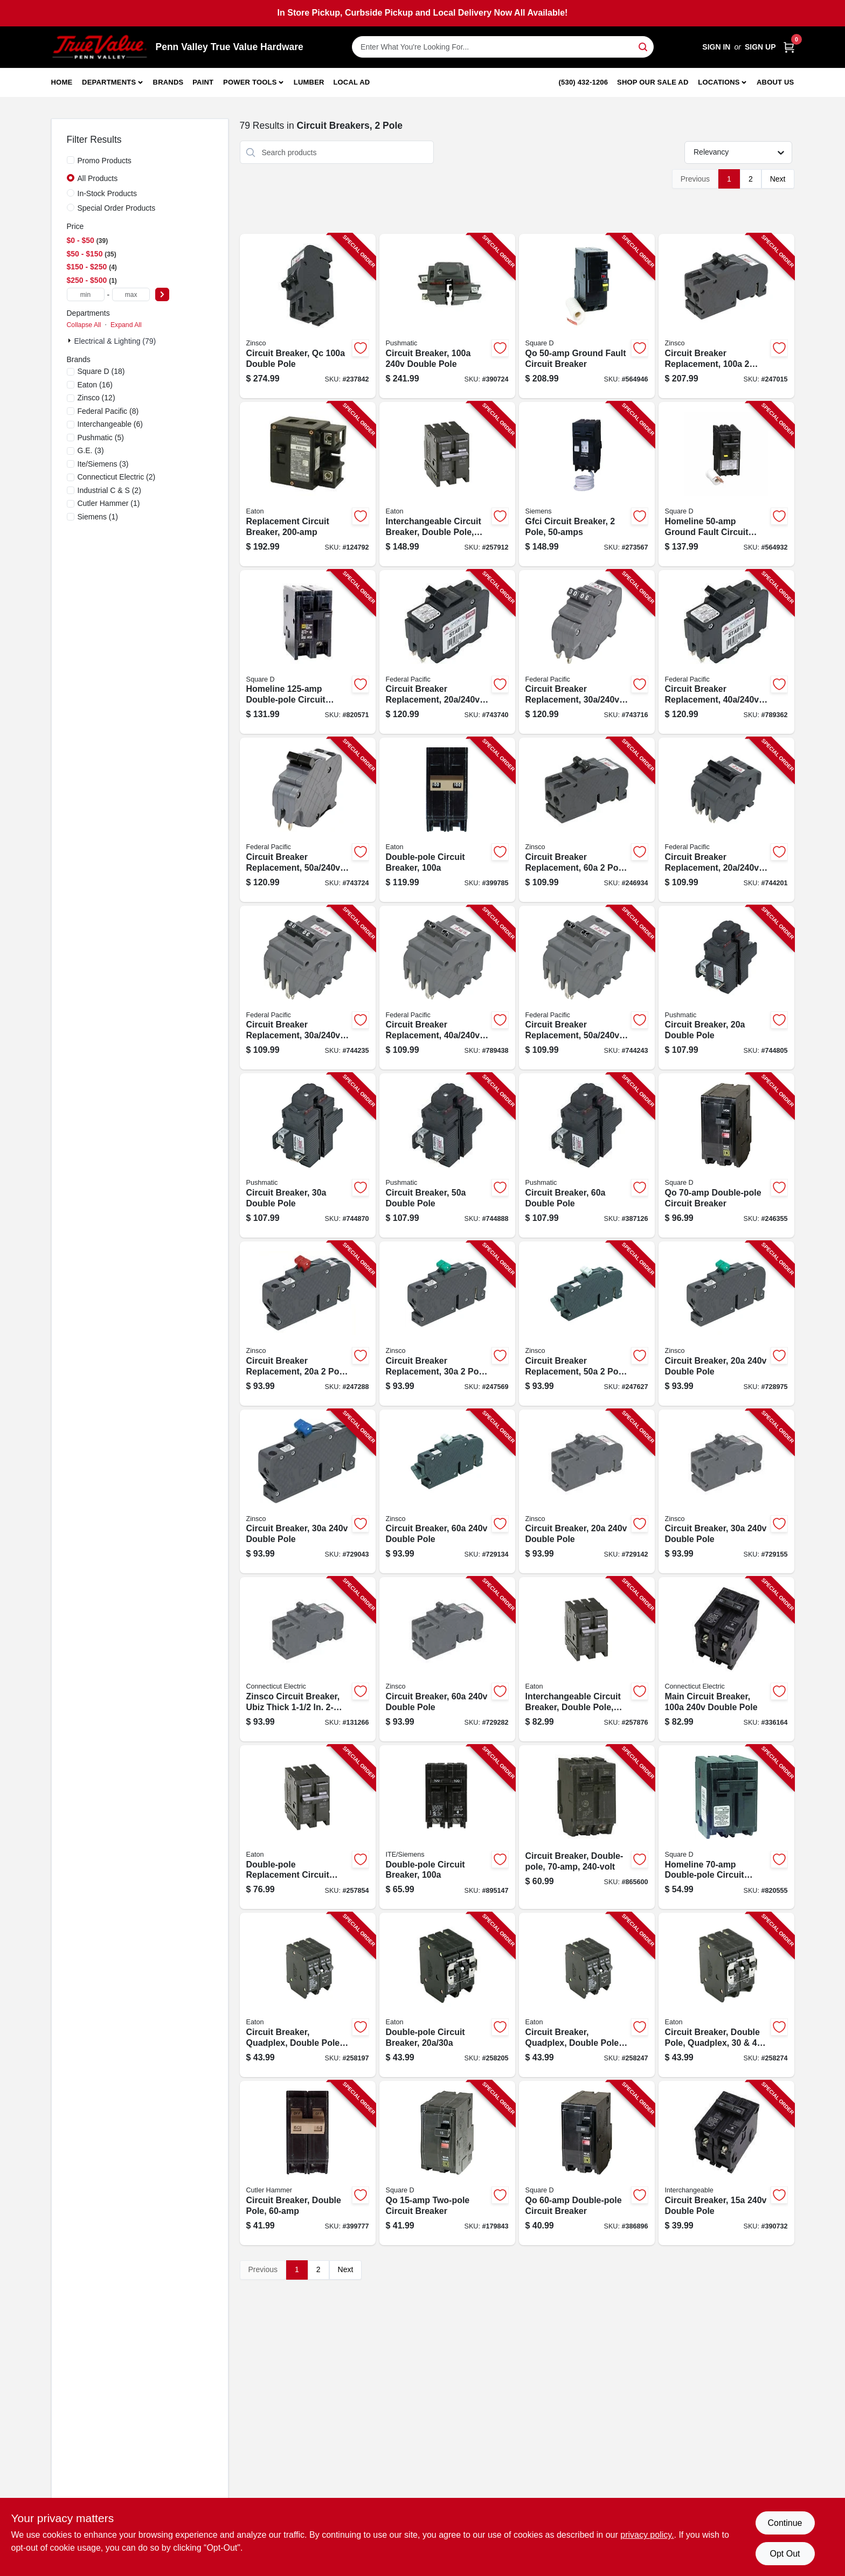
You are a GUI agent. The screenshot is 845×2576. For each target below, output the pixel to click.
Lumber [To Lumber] (309, 82)
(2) (117, 477)
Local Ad (351, 82)
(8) (108, 411)
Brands (168, 82)
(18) (101, 371)
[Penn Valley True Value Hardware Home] (99, 47)
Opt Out (785, 2553)
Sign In (716, 47)
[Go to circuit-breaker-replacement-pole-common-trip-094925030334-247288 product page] (308, 1323)
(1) (109, 503)
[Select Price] (162, 294)
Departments (109, 82)
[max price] (131, 294)
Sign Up (760, 47)
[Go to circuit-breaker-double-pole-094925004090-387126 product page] (587, 1155)
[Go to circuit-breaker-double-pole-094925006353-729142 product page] (587, 1491)
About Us (775, 82)
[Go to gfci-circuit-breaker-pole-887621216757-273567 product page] (587, 484)
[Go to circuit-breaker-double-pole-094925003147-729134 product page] (447, 1491)
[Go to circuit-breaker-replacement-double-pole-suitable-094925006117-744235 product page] (308, 988)
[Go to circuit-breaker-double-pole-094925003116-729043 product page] (308, 1491)
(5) (101, 437)
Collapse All (84, 325)
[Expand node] (70, 340)
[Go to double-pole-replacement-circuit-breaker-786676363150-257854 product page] (308, 1827)
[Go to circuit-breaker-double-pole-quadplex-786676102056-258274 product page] (726, 1995)
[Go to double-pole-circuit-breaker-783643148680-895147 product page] (447, 1827)
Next (778, 179)
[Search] (644, 46)
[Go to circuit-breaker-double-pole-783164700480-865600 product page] (587, 1827)
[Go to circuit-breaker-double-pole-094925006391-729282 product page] (447, 1659)
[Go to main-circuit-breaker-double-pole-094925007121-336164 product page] (726, 1659)
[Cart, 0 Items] (789, 47)
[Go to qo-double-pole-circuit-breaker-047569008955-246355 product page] (726, 1155)
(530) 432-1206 (583, 82)
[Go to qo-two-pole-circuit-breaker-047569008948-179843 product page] (447, 2163)
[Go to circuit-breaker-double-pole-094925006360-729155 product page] (726, 1491)
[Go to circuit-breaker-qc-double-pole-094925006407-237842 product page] (308, 316)
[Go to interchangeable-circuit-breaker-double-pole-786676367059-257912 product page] (447, 484)
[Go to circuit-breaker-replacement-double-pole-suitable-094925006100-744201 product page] (726, 820)
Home (62, 82)
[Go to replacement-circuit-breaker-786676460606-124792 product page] (308, 484)
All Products (98, 178)
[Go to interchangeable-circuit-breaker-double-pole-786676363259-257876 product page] (587, 1659)
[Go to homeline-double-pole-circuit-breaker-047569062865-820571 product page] (308, 652)
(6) (110, 424)
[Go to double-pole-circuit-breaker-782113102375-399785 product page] (447, 820)
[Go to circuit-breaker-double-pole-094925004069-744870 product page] (308, 1155)
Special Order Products (117, 208)
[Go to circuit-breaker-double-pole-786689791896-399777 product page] (308, 2163)
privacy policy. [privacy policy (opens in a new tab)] (647, 2534)
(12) (96, 397)
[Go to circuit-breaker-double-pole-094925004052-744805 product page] (726, 988)
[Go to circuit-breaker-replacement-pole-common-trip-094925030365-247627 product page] (587, 1323)
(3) (91, 450)
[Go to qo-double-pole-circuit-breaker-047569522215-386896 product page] (587, 2163)
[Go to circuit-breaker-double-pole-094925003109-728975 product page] (726, 1323)
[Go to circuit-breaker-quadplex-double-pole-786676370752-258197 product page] (308, 1995)
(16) (95, 384)
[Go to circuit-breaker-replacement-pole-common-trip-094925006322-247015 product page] (726, 316)
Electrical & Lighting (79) (115, 341)
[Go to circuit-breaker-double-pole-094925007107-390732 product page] (726, 2163)
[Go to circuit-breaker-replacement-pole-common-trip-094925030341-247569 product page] (447, 1323)
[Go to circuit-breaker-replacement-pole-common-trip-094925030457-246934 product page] (587, 820)
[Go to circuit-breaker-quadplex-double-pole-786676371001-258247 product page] (587, 1995)
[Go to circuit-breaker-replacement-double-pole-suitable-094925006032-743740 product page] (447, 652)
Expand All (126, 325)
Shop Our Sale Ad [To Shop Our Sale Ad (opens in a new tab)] (653, 82)
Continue (784, 2523)
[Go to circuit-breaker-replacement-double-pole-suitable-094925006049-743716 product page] (587, 652)
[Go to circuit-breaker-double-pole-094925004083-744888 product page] (447, 1155)
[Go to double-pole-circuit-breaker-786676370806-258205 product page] (447, 1995)
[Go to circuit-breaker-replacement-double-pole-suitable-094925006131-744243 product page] (587, 988)
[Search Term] (503, 47)
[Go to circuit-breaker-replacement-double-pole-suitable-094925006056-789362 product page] (726, 652)
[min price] (86, 294)
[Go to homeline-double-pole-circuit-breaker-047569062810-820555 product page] (726, 1827)
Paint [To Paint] (202, 82)
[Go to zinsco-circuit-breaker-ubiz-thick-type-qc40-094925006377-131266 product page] (308, 1659)
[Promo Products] (70, 160)
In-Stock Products (107, 193)
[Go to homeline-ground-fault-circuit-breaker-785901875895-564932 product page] (726, 484)
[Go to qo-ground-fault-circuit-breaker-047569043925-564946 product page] (587, 316)
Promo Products (104, 160)
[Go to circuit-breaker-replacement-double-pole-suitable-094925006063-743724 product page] (308, 820)
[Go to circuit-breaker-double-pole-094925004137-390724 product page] (447, 316)
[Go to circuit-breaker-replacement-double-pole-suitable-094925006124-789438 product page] (447, 988)
